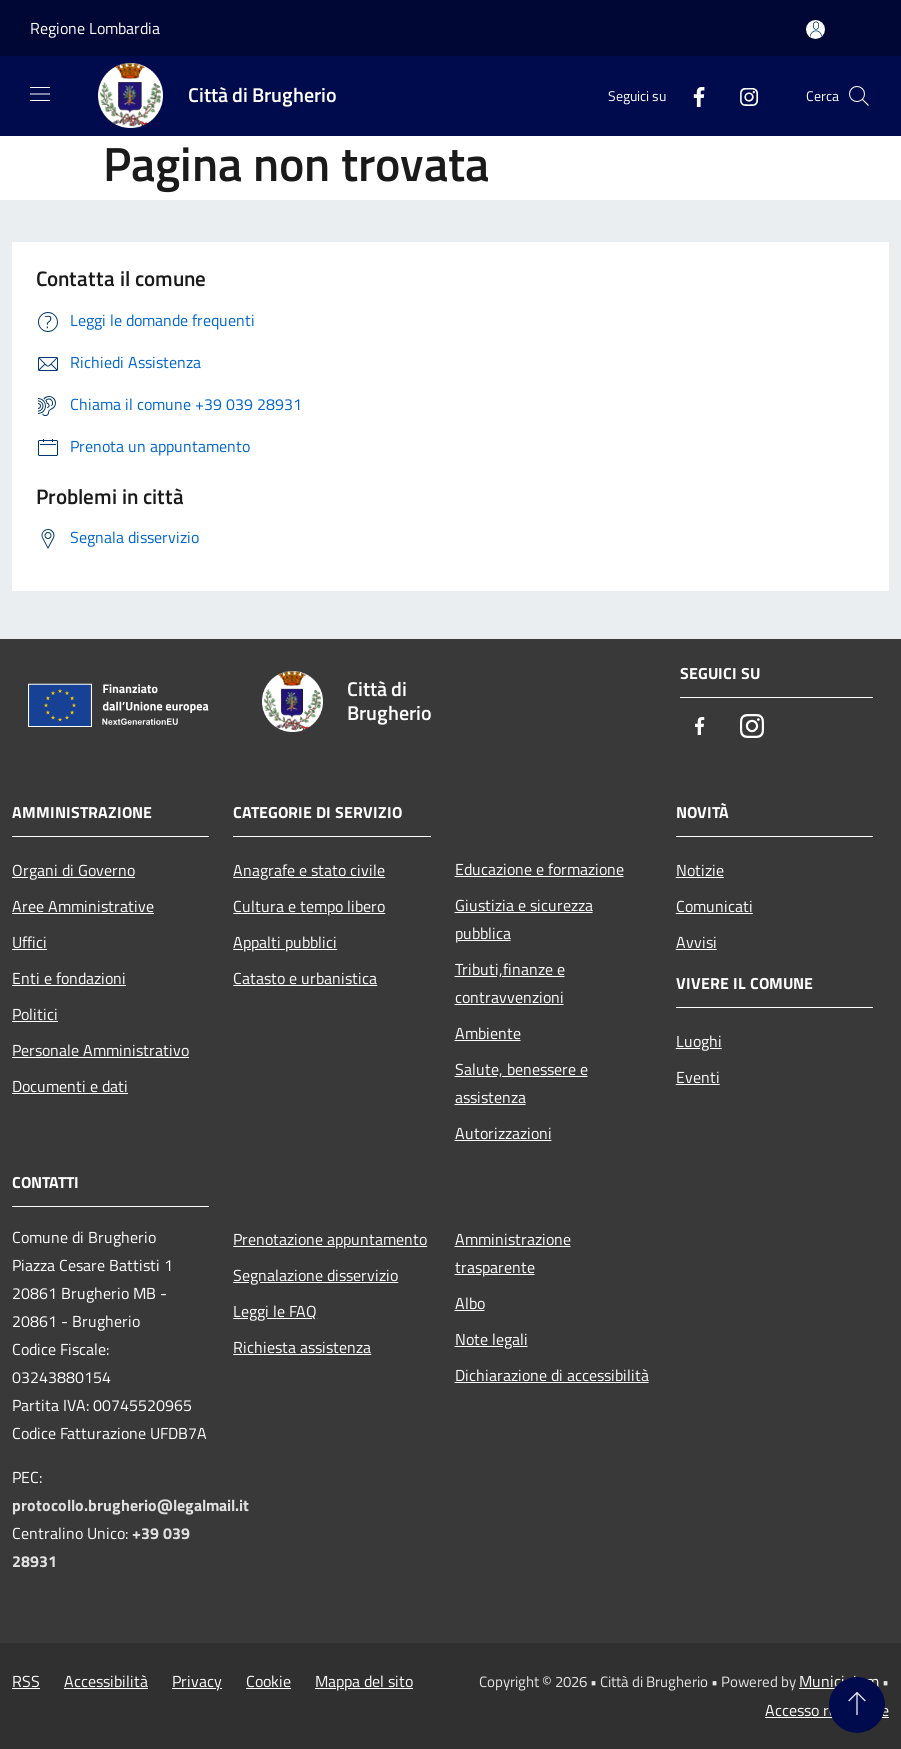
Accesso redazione (827, 1710)
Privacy (197, 1681)
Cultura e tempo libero (309, 906)
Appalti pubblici (285, 942)
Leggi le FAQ (275, 1311)
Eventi (698, 1077)
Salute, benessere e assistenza (521, 1083)
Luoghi (699, 1041)
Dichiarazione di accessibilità (552, 1375)
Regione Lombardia (95, 28)
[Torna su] (857, 1705)
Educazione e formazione (539, 869)
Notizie (700, 870)
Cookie (268, 1681)
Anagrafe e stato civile (309, 870)
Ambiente (488, 1033)
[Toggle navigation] (40, 94)
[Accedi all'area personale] (815, 29)
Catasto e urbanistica (305, 978)
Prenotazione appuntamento (330, 1239)
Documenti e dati (70, 1086)
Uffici (29, 942)
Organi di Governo (73, 870)
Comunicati (714, 906)
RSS (26, 1681)
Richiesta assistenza (302, 1347)
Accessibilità (106, 1681)
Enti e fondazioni (69, 978)
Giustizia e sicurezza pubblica (524, 919)
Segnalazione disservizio (315, 1275)
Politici (35, 1014)
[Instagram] (741, 95)
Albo (470, 1303)
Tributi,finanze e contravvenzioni (510, 983)
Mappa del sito (364, 1681)
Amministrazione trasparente (513, 1253)
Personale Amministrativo (100, 1050)
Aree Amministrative (83, 906)
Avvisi (696, 942)
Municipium (839, 1681)
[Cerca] (859, 96)
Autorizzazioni (503, 1133)
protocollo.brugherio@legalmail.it (130, 1505)
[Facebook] (691, 95)
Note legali (491, 1339)
